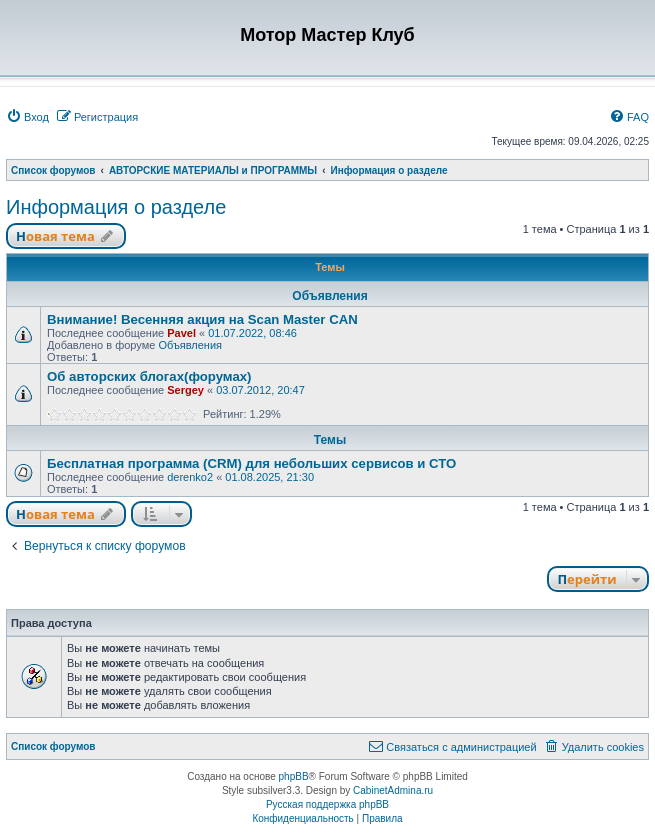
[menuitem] (27, 117)
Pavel (181, 333)
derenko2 (190, 477)
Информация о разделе (116, 207)
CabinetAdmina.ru (393, 790)
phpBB (294, 776)
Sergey (185, 390)
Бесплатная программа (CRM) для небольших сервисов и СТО (251, 463)
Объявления (190, 345)
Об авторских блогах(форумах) (149, 376)
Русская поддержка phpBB (327, 804)
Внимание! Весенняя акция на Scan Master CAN (202, 319)
